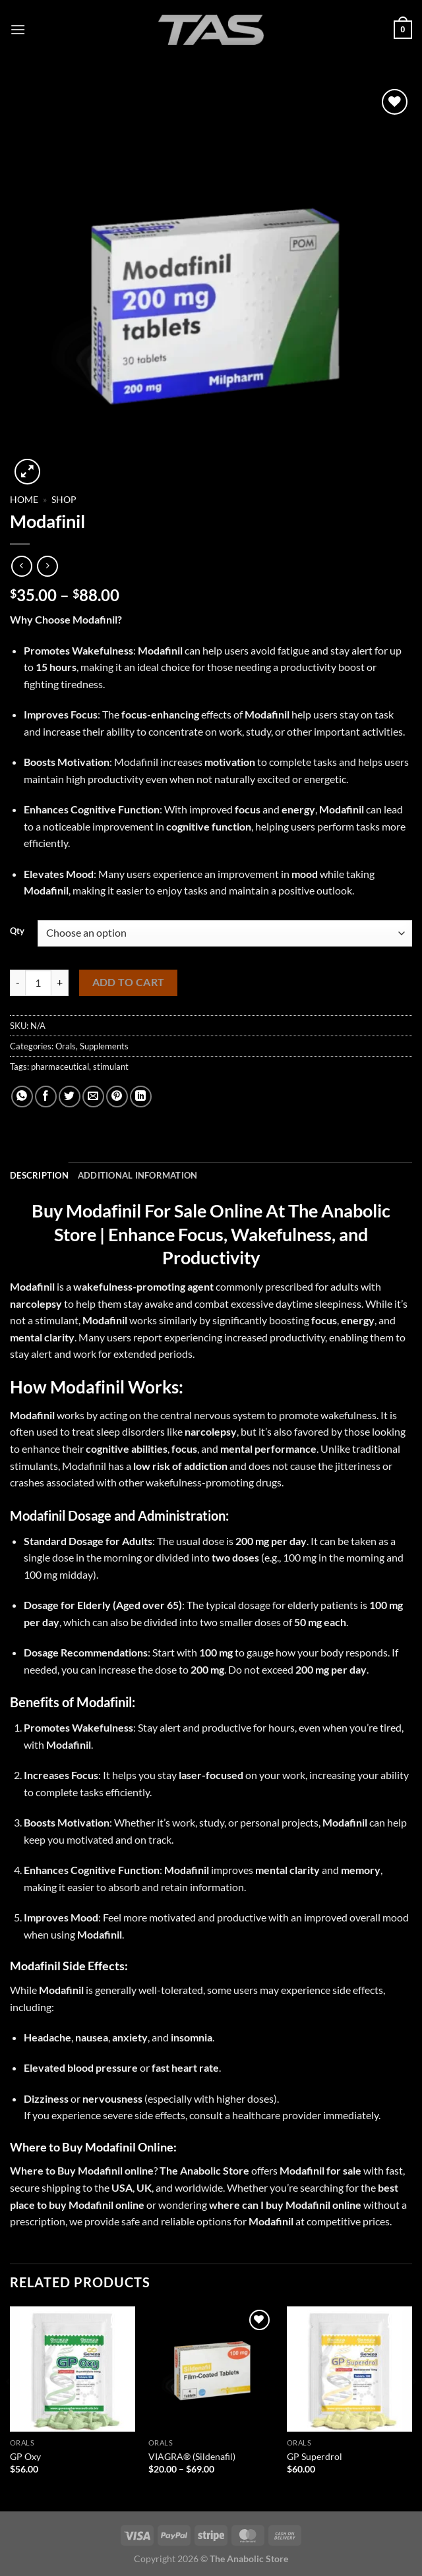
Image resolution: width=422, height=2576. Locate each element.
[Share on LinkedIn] (141, 1096)
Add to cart (128, 982)
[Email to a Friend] (93, 1096)
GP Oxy (25, 2456)
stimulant (111, 1066)
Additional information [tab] (138, 1175)
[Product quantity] (38, 983)
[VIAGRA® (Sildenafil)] (211, 2369)
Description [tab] (39, 1175)
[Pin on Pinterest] (117, 1096)
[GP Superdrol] (349, 2369)
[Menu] (18, 29)
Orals (65, 1046)
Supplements (104, 1046)
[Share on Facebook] (46, 1096)
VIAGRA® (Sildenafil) (191, 2456)
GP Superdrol (314, 2456)
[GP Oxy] (72, 2369)
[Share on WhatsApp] (22, 1096)
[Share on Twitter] (69, 1096)
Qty (17, 931)
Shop (63, 499)
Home (24, 499)
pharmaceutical (60, 1066)
